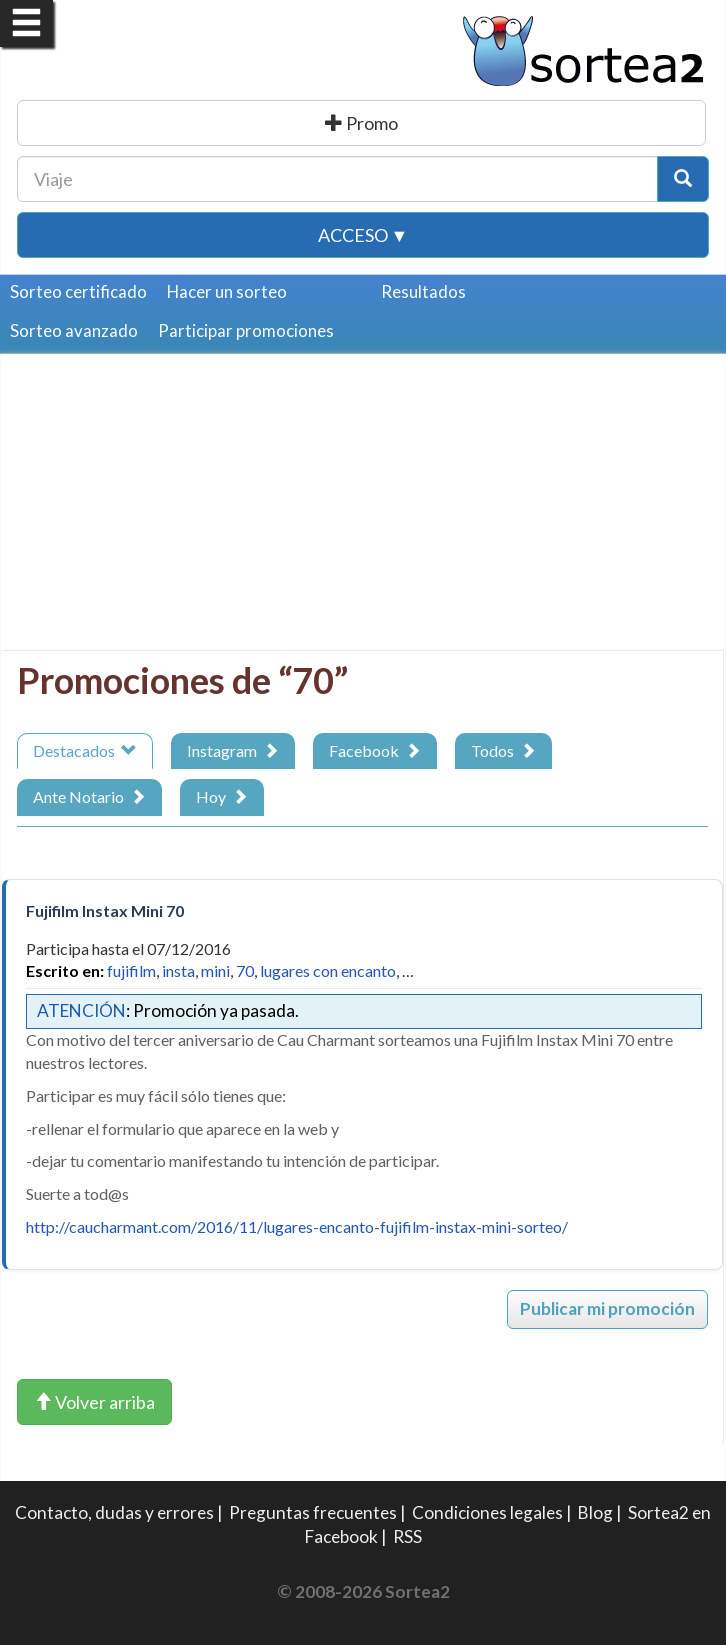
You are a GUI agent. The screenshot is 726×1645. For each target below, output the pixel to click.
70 (245, 970)
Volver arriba (94, 1402)
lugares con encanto (328, 970)
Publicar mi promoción (607, 1308)
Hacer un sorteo (227, 291)
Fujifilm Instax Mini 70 (105, 910)
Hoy (222, 796)
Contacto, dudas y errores (114, 1512)
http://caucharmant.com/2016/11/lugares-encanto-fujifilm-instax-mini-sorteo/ (297, 1226)
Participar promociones (246, 330)
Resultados (423, 291)
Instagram (233, 750)
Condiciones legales (487, 1512)
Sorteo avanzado (74, 330)
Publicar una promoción (363, 123)
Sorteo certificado (78, 291)
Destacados (85, 750)
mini (215, 970)
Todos (503, 750)
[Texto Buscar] (337, 179)
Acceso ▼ (363, 235)
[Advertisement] (356, 510)
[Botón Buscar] (683, 179)
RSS (407, 1536)
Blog (595, 1512)
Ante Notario (89, 796)
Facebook (375, 750)
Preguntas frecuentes (313, 1512)
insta (178, 970)
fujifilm (131, 970)
